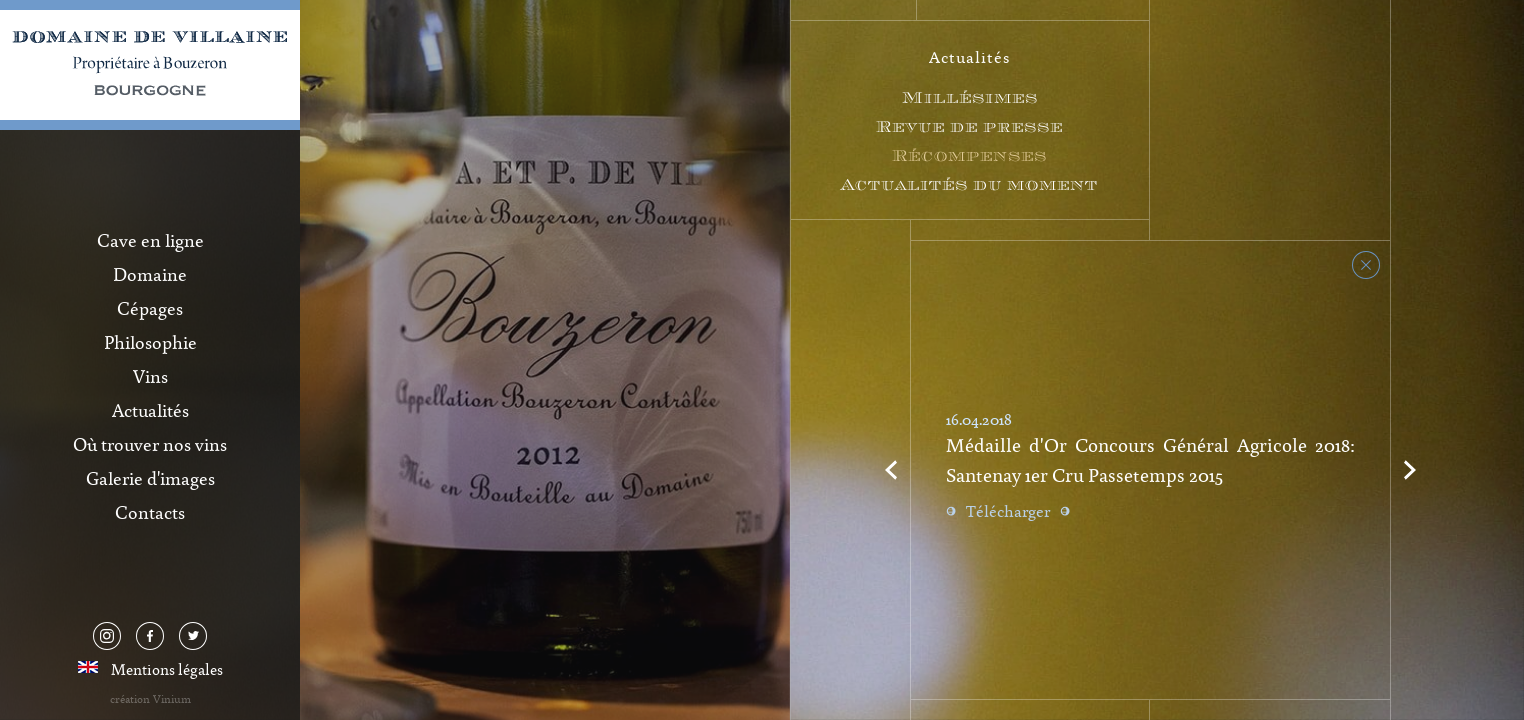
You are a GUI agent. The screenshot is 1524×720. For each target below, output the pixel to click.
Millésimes (970, 97)
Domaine (150, 274)
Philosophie (150, 342)
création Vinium (150, 698)
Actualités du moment (969, 184)
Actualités (150, 410)
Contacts (150, 512)
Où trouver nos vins (150, 444)
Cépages (150, 308)
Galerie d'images (150, 478)
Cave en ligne (150, 240)
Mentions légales (167, 669)
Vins (150, 376)
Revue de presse (969, 126)
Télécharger (1008, 511)
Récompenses (969, 155)
